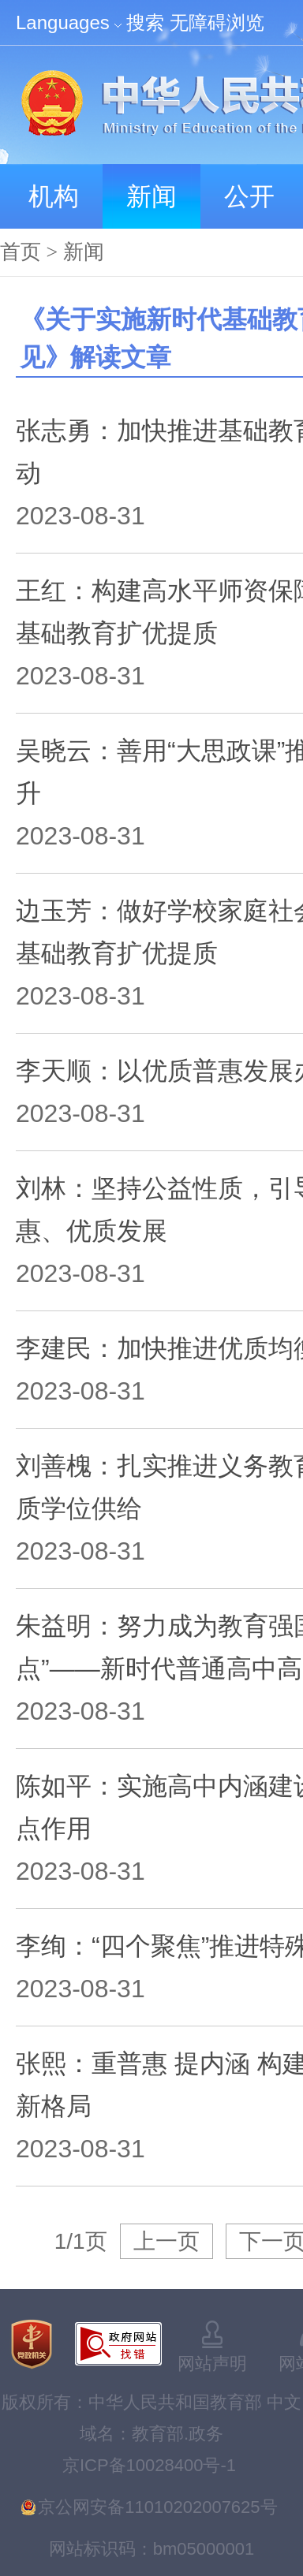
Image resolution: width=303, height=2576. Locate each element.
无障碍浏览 (217, 22)
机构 (53, 196)
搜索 (145, 22)
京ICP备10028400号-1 (149, 2465)
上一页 (166, 2241)
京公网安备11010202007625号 (157, 2507)
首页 (20, 251)
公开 (249, 196)
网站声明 (212, 2363)
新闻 (151, 196)
